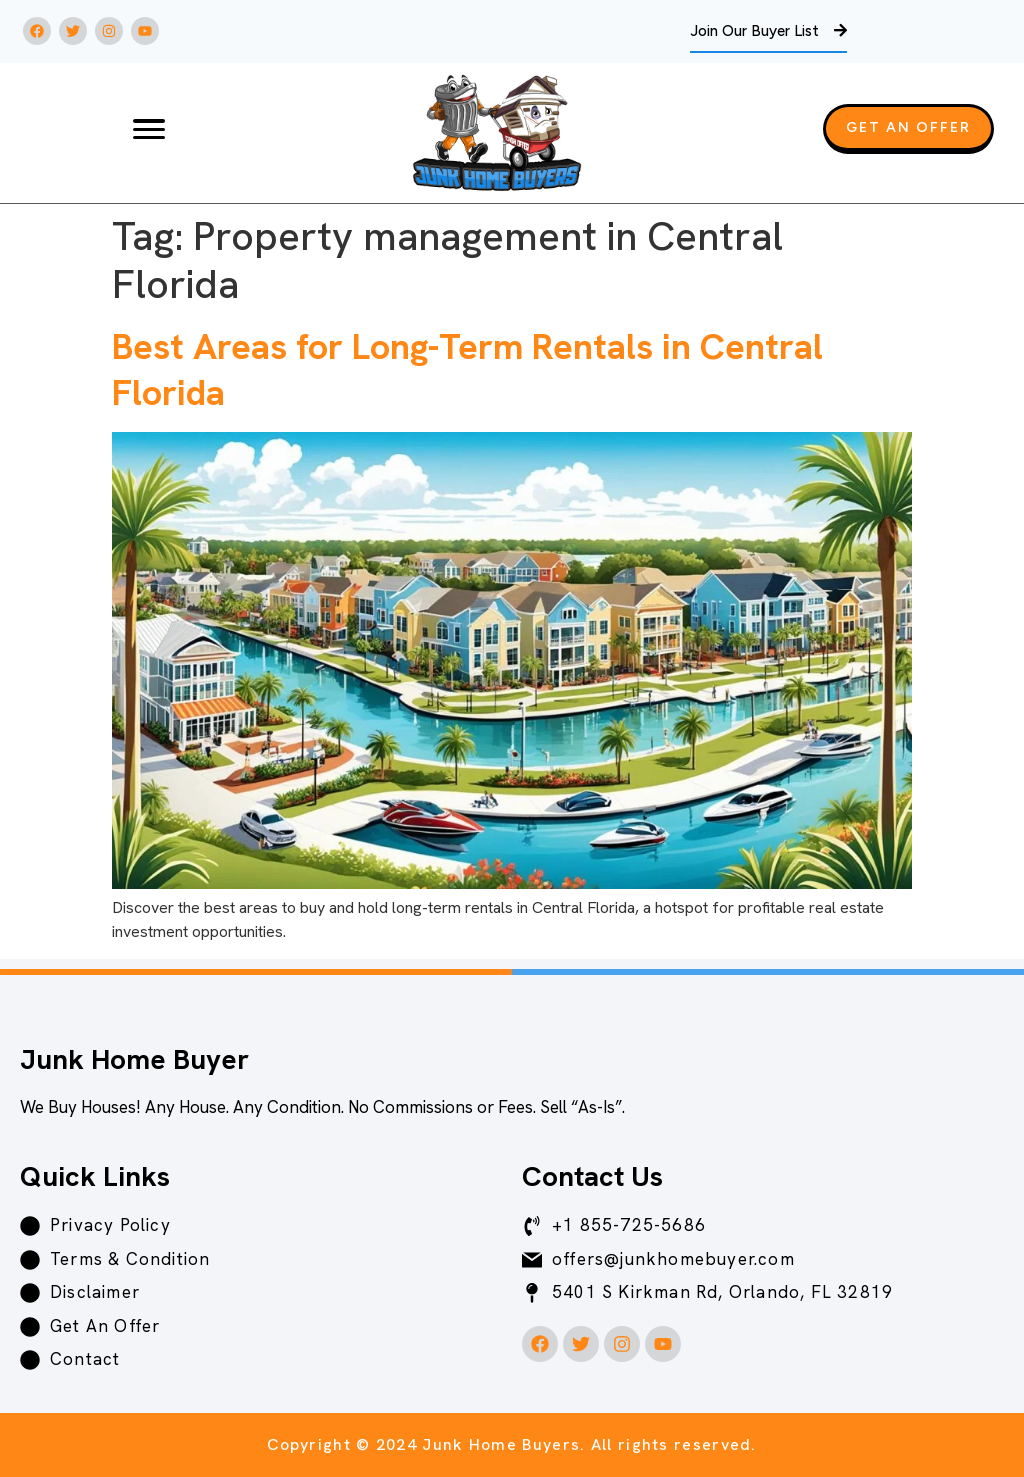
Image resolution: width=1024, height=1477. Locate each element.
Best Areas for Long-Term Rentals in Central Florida (467, 369)
